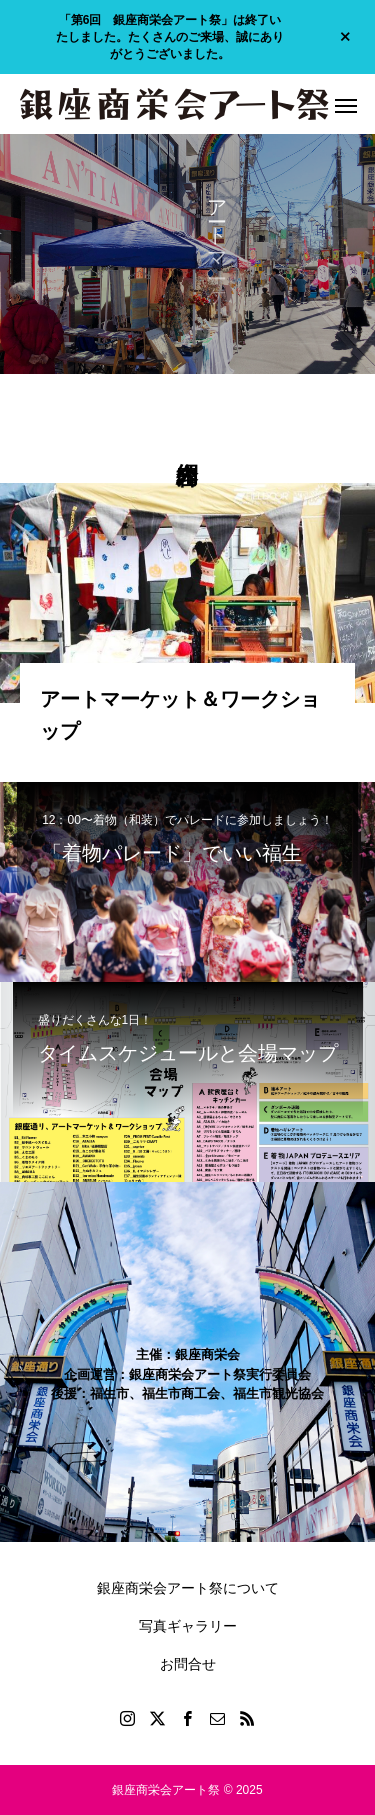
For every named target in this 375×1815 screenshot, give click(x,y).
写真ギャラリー (188, 1626)
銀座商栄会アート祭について (188, 1588)
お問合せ (188, 1664)
